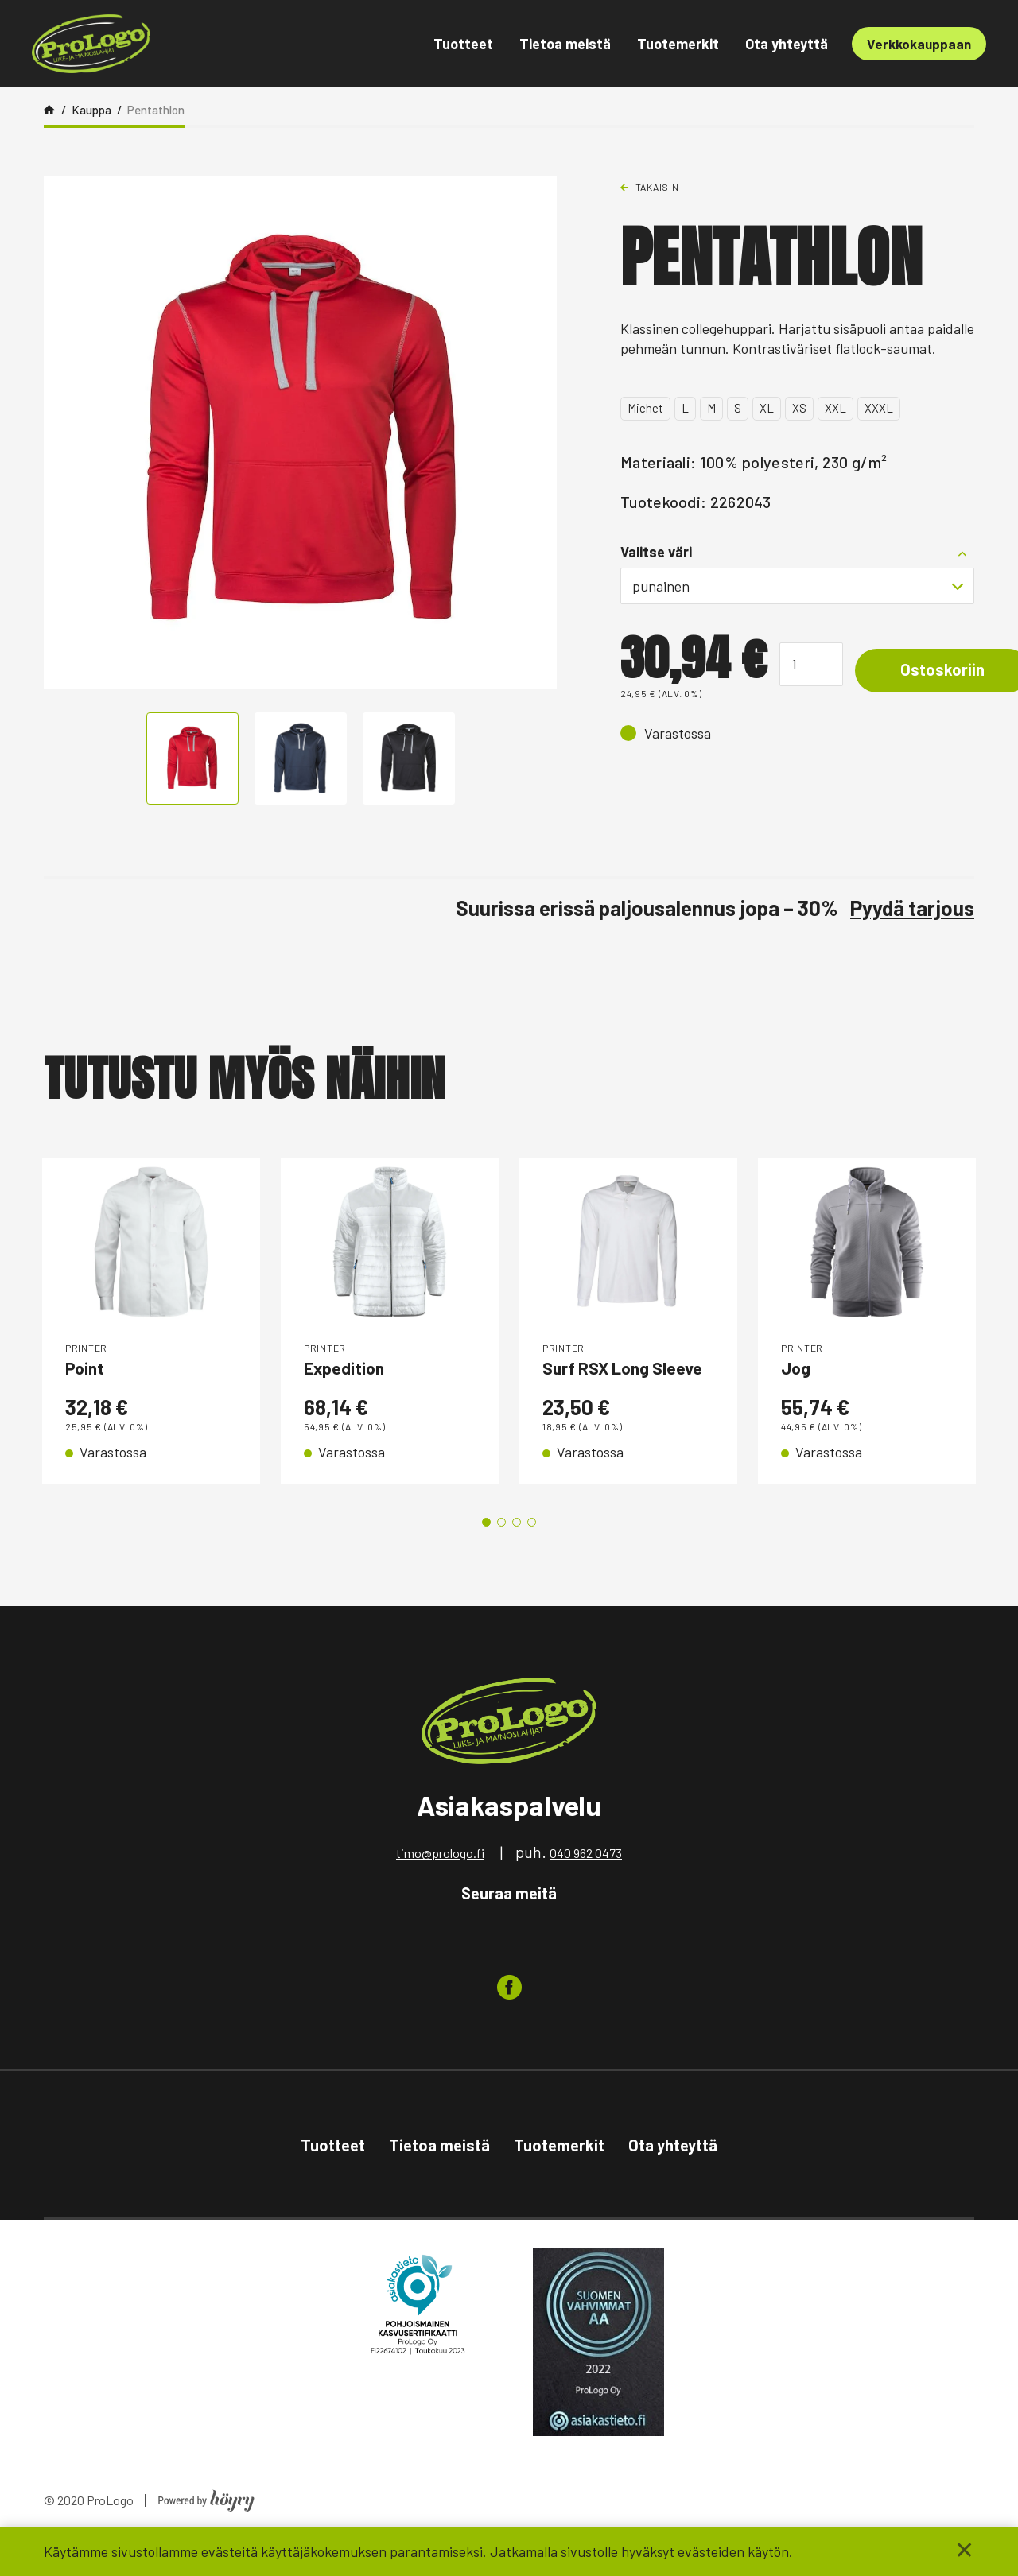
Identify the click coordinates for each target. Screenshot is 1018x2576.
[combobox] (797, 586)
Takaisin (657, 186)
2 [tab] (501, 1553)
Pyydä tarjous (912, 907)
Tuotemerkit (678, 43)
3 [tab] (516, 1553)
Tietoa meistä (565, 43)
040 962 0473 (586, 1883)
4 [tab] (531, 1553)
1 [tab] (486, 1553)
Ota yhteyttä (786, 43)
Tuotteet (463, 43)
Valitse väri (656, 552)
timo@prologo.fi (440, 1883)
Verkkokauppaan (919, 44)
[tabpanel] (151, 1337)
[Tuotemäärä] (811, 664)
